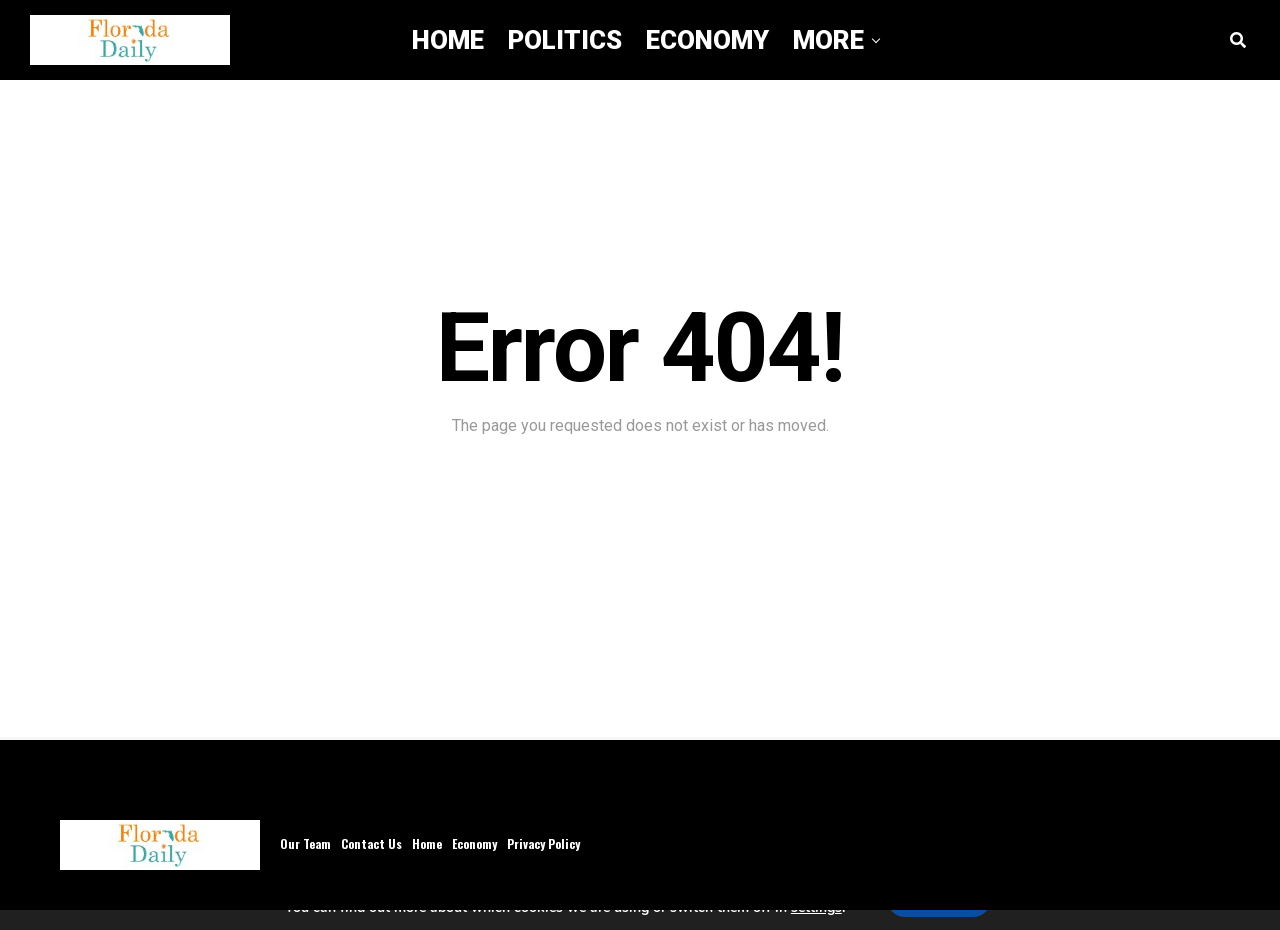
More (828, 40)
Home (448, 40)
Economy (707, 40)
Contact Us (371, 843)
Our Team (305, 843)
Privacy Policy (543, 843)
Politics (565, 40)
